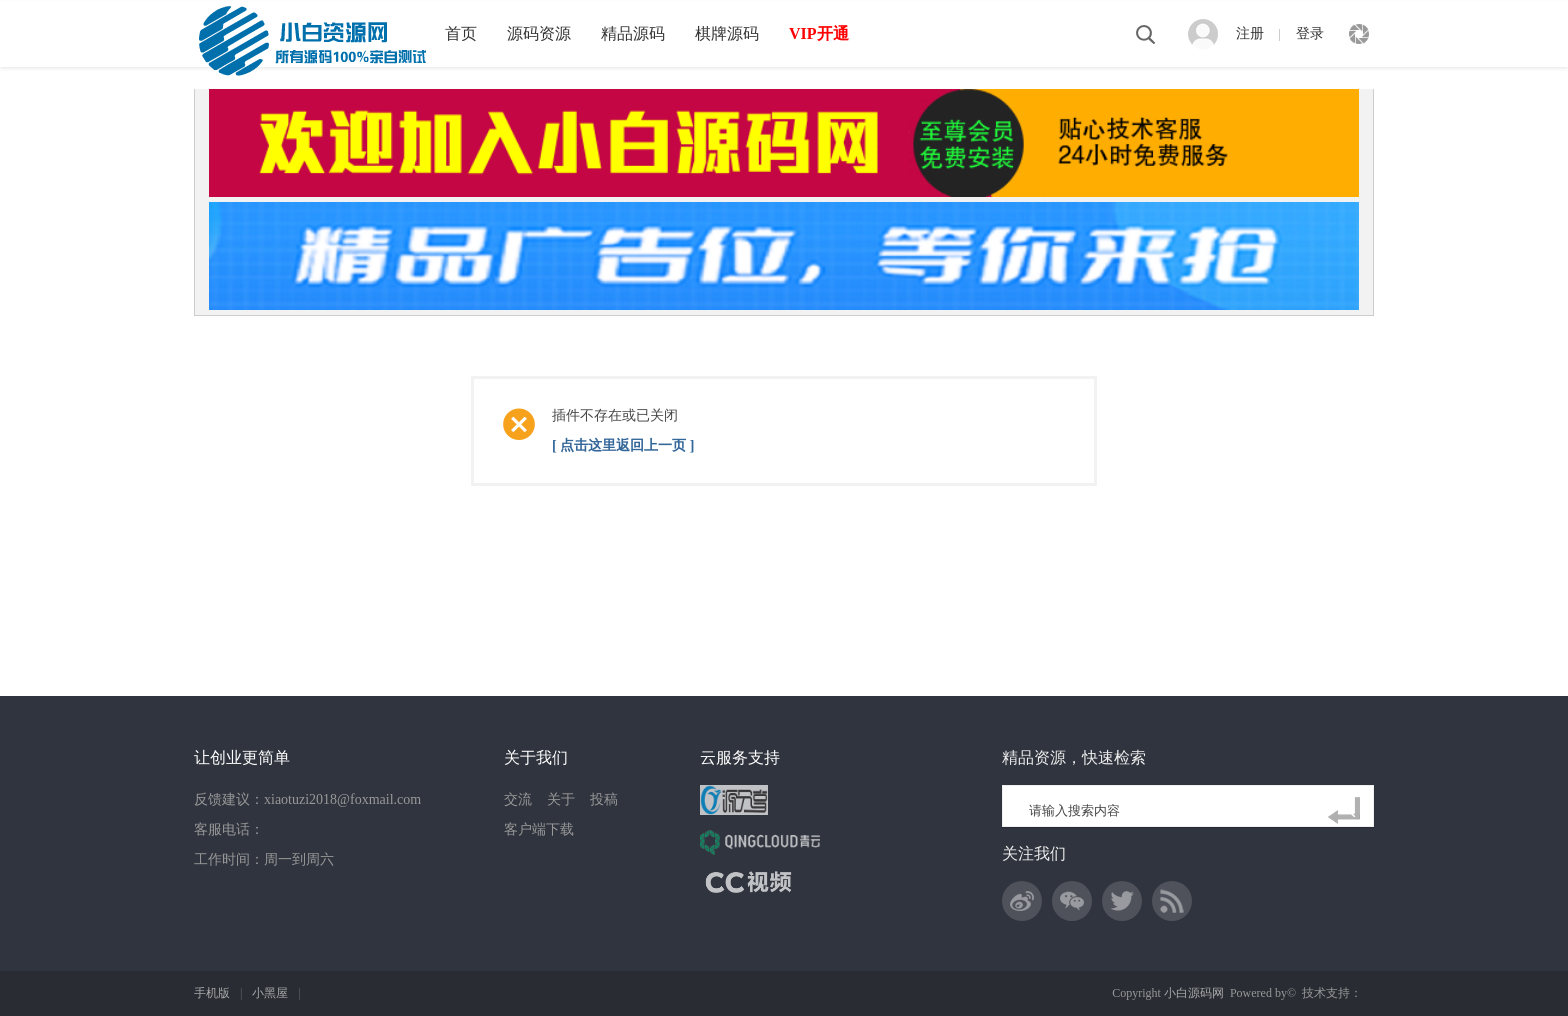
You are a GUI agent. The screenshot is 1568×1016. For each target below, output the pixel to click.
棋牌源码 (727, 33)
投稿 (604, 799)
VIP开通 (819, 33)
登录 (1310, 33)
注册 (1250, 33)
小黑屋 (270, 993)
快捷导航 (1359, 34)
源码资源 (539, 33)
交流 (518, 799)
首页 (461, 33)
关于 (561, 799)
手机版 (212, 993)
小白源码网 (1194, 993)
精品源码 (633, 33)
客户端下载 (539, 829)
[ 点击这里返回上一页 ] (623, 445)
